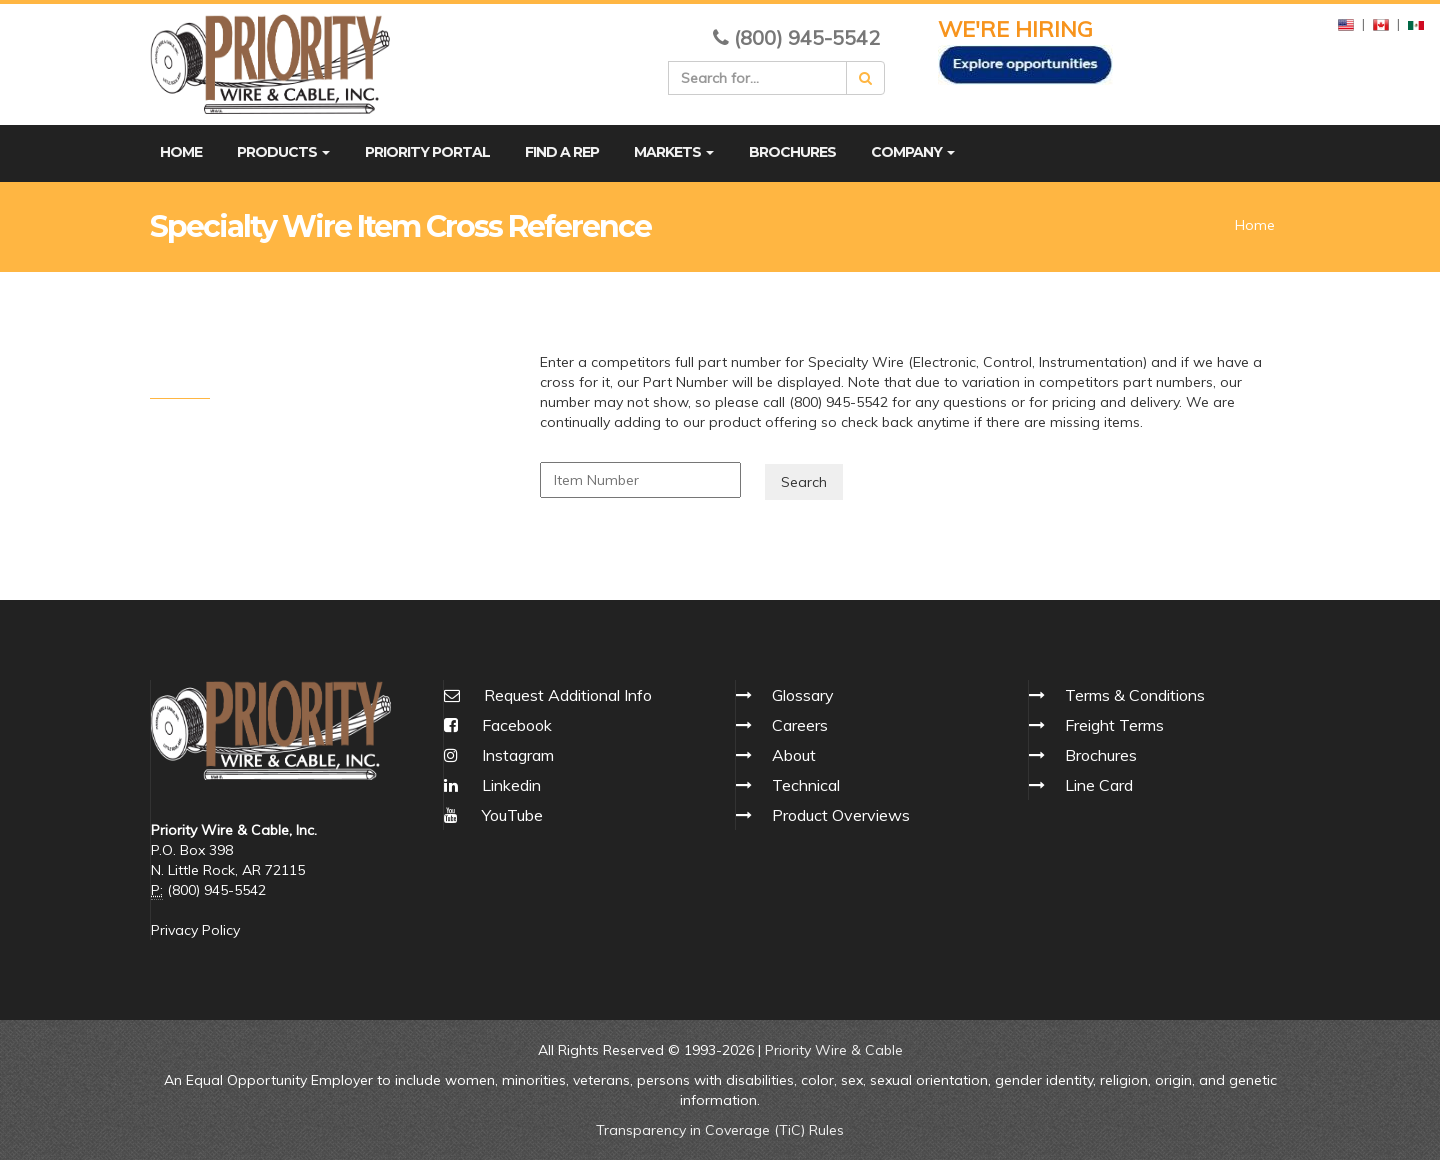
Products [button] (283, 152)
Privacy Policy (195, 930)
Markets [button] (674, 152)
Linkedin (492, 785)
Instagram (499, 755)
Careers (800, 725)
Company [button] (913, 152)
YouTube (493, 815)
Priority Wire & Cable (834, 1050)
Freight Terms (1114, 725)
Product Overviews (841, 815)
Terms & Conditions (1135, 695)
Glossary (803, 695)
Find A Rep (562, 152)
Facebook (498, 725)
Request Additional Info (568, 695)
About (794, 755)
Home (181, 152)
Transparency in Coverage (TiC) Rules (720, 1130)
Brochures (792, 152)
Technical (806, 785)
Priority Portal (427, 152)
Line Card (1099, 785)
